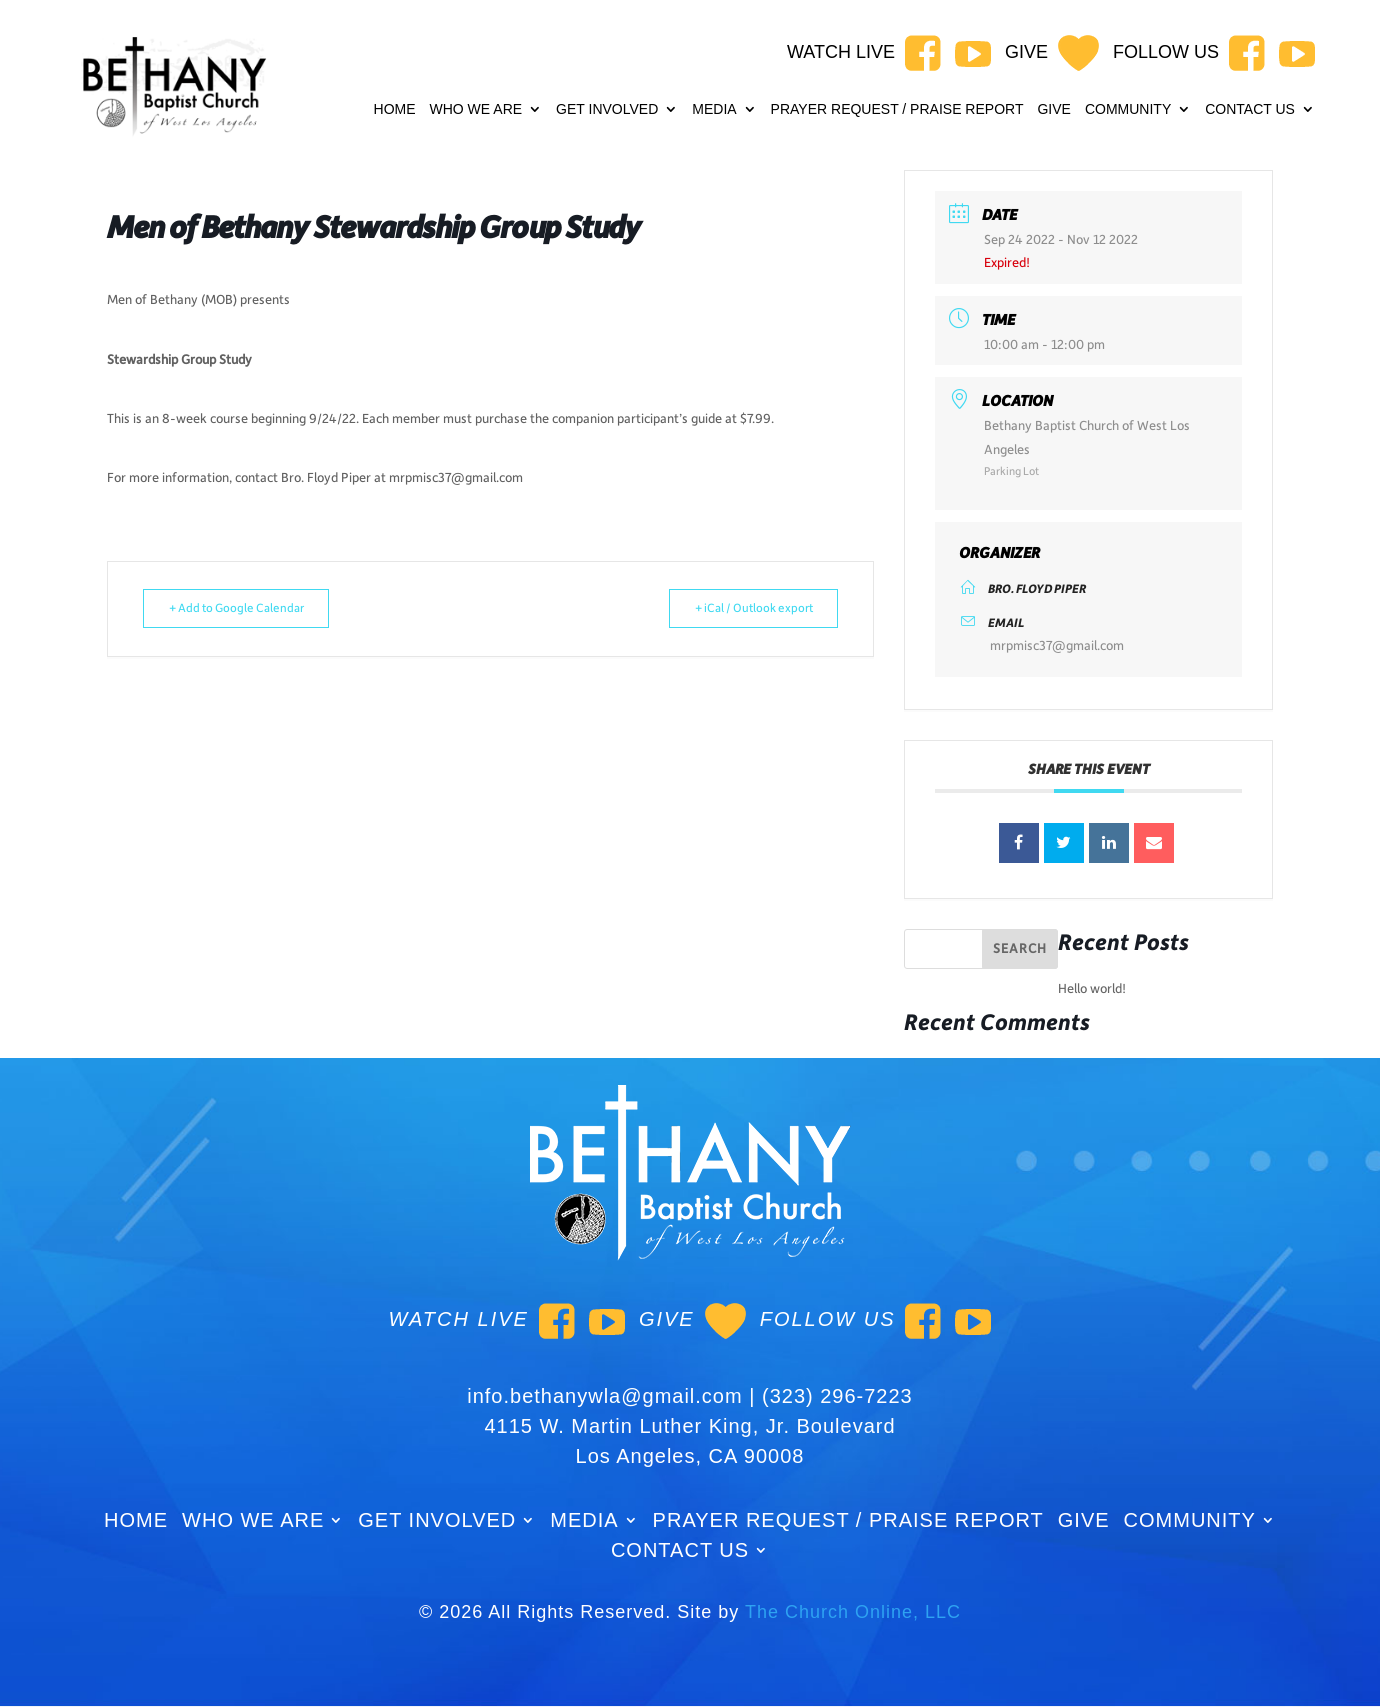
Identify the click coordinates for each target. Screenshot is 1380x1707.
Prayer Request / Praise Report (897, 109)
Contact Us (1250, 109)
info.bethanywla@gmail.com (604, 1396)
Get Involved (607, 109)
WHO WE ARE (476, 109)
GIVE (1053, 109)
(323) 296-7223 (837, 1396)
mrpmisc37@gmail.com (1057, 646)
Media (714, 109)
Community (1128, 109)
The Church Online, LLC (853, 1612)
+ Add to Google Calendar (249, 608)
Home (395, 109)
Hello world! (1092, 989)
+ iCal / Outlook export (740, 608)
